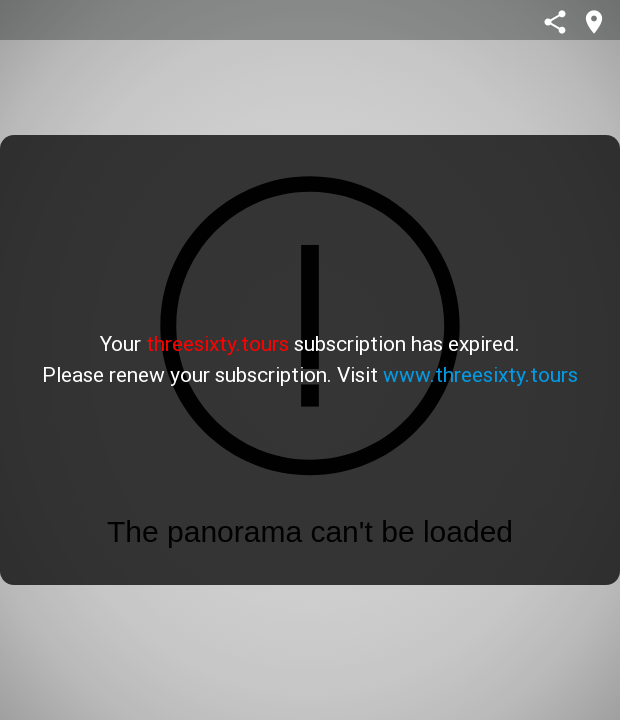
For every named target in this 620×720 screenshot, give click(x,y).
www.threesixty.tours (480, 375)
